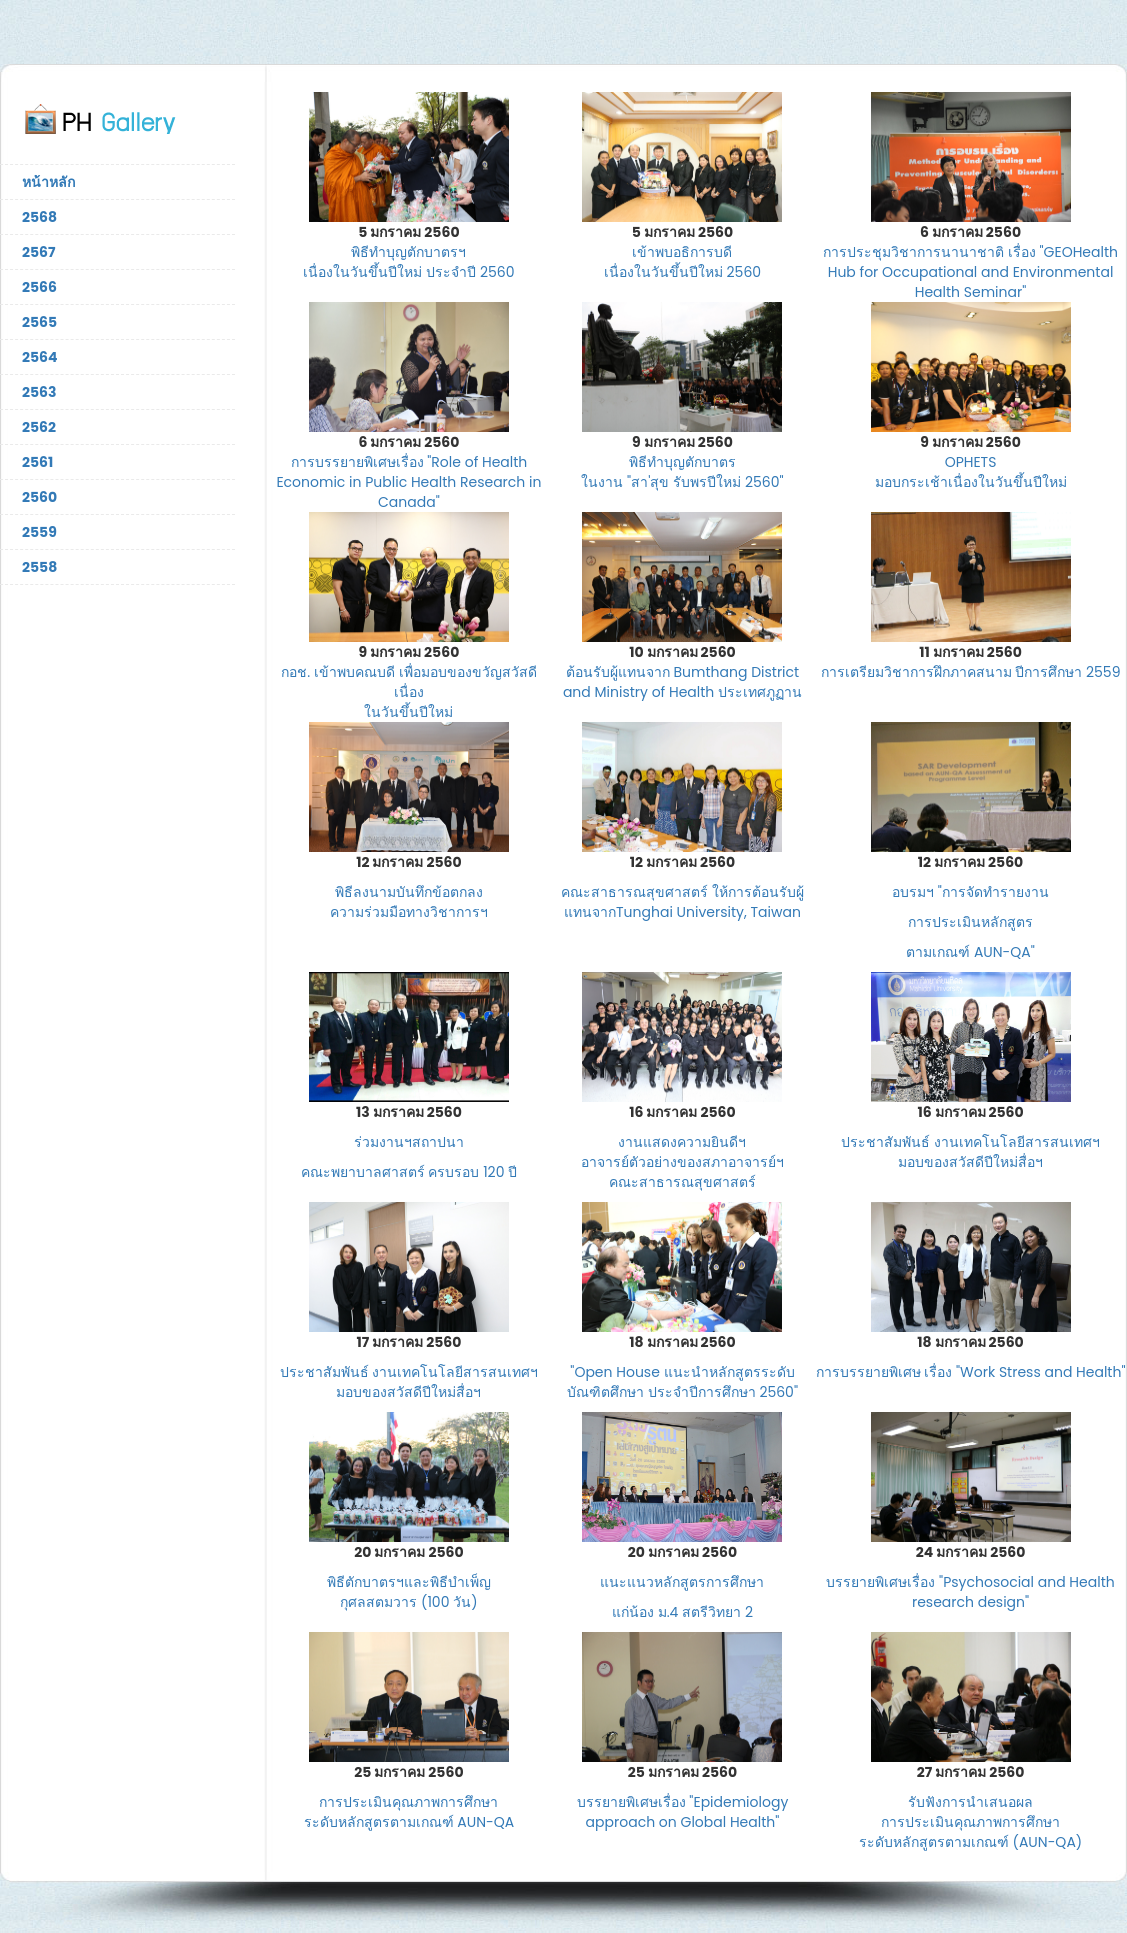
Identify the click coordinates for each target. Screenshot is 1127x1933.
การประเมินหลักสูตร (970, 922)
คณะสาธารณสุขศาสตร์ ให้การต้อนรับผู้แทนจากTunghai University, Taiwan (682, 902)
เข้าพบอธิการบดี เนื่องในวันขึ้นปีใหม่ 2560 (682, 262)
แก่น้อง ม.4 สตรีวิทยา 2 (682, 1612)
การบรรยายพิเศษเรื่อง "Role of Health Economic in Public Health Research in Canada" (408, 482)
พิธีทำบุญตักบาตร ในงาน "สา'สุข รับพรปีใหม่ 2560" (682, 472)
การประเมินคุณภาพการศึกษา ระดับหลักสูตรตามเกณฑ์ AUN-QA (409, 1812)
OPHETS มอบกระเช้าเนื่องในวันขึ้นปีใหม (971, 472)
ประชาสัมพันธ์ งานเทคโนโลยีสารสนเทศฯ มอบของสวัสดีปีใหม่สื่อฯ (970, 1152)
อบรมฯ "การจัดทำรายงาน (970, 892)
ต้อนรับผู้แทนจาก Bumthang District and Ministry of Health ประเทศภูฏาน (682, 682)
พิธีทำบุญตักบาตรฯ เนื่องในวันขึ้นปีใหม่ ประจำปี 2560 (408, 262)
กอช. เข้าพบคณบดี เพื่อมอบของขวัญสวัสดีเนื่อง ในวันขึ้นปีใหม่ (408, 692)
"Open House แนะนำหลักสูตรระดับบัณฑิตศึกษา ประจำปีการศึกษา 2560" (682, 1382)
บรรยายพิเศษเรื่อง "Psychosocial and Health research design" (970, 1592)
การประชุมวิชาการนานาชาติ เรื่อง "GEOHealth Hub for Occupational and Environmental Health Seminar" (970, 272)
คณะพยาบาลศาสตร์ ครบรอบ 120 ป (409, 1172)
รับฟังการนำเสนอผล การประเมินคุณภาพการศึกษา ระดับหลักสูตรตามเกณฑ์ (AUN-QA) (970, 1822)
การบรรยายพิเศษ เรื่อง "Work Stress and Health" (971, 1372)
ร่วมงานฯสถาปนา (409, 1142)
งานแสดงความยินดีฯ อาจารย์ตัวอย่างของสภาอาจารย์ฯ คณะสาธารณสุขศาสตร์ (682, 1162)
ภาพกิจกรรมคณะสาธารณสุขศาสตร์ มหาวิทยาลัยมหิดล (118, 118)
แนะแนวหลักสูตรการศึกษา (682, 1582)
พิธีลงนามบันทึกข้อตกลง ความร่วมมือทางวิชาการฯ (409, 902)
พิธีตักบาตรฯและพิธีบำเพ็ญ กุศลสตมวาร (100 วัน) (409, 1592)
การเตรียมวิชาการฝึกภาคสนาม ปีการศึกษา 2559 (971, 672)
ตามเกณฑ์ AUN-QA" (970, 952)
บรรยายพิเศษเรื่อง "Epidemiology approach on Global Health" (683, 1812)
